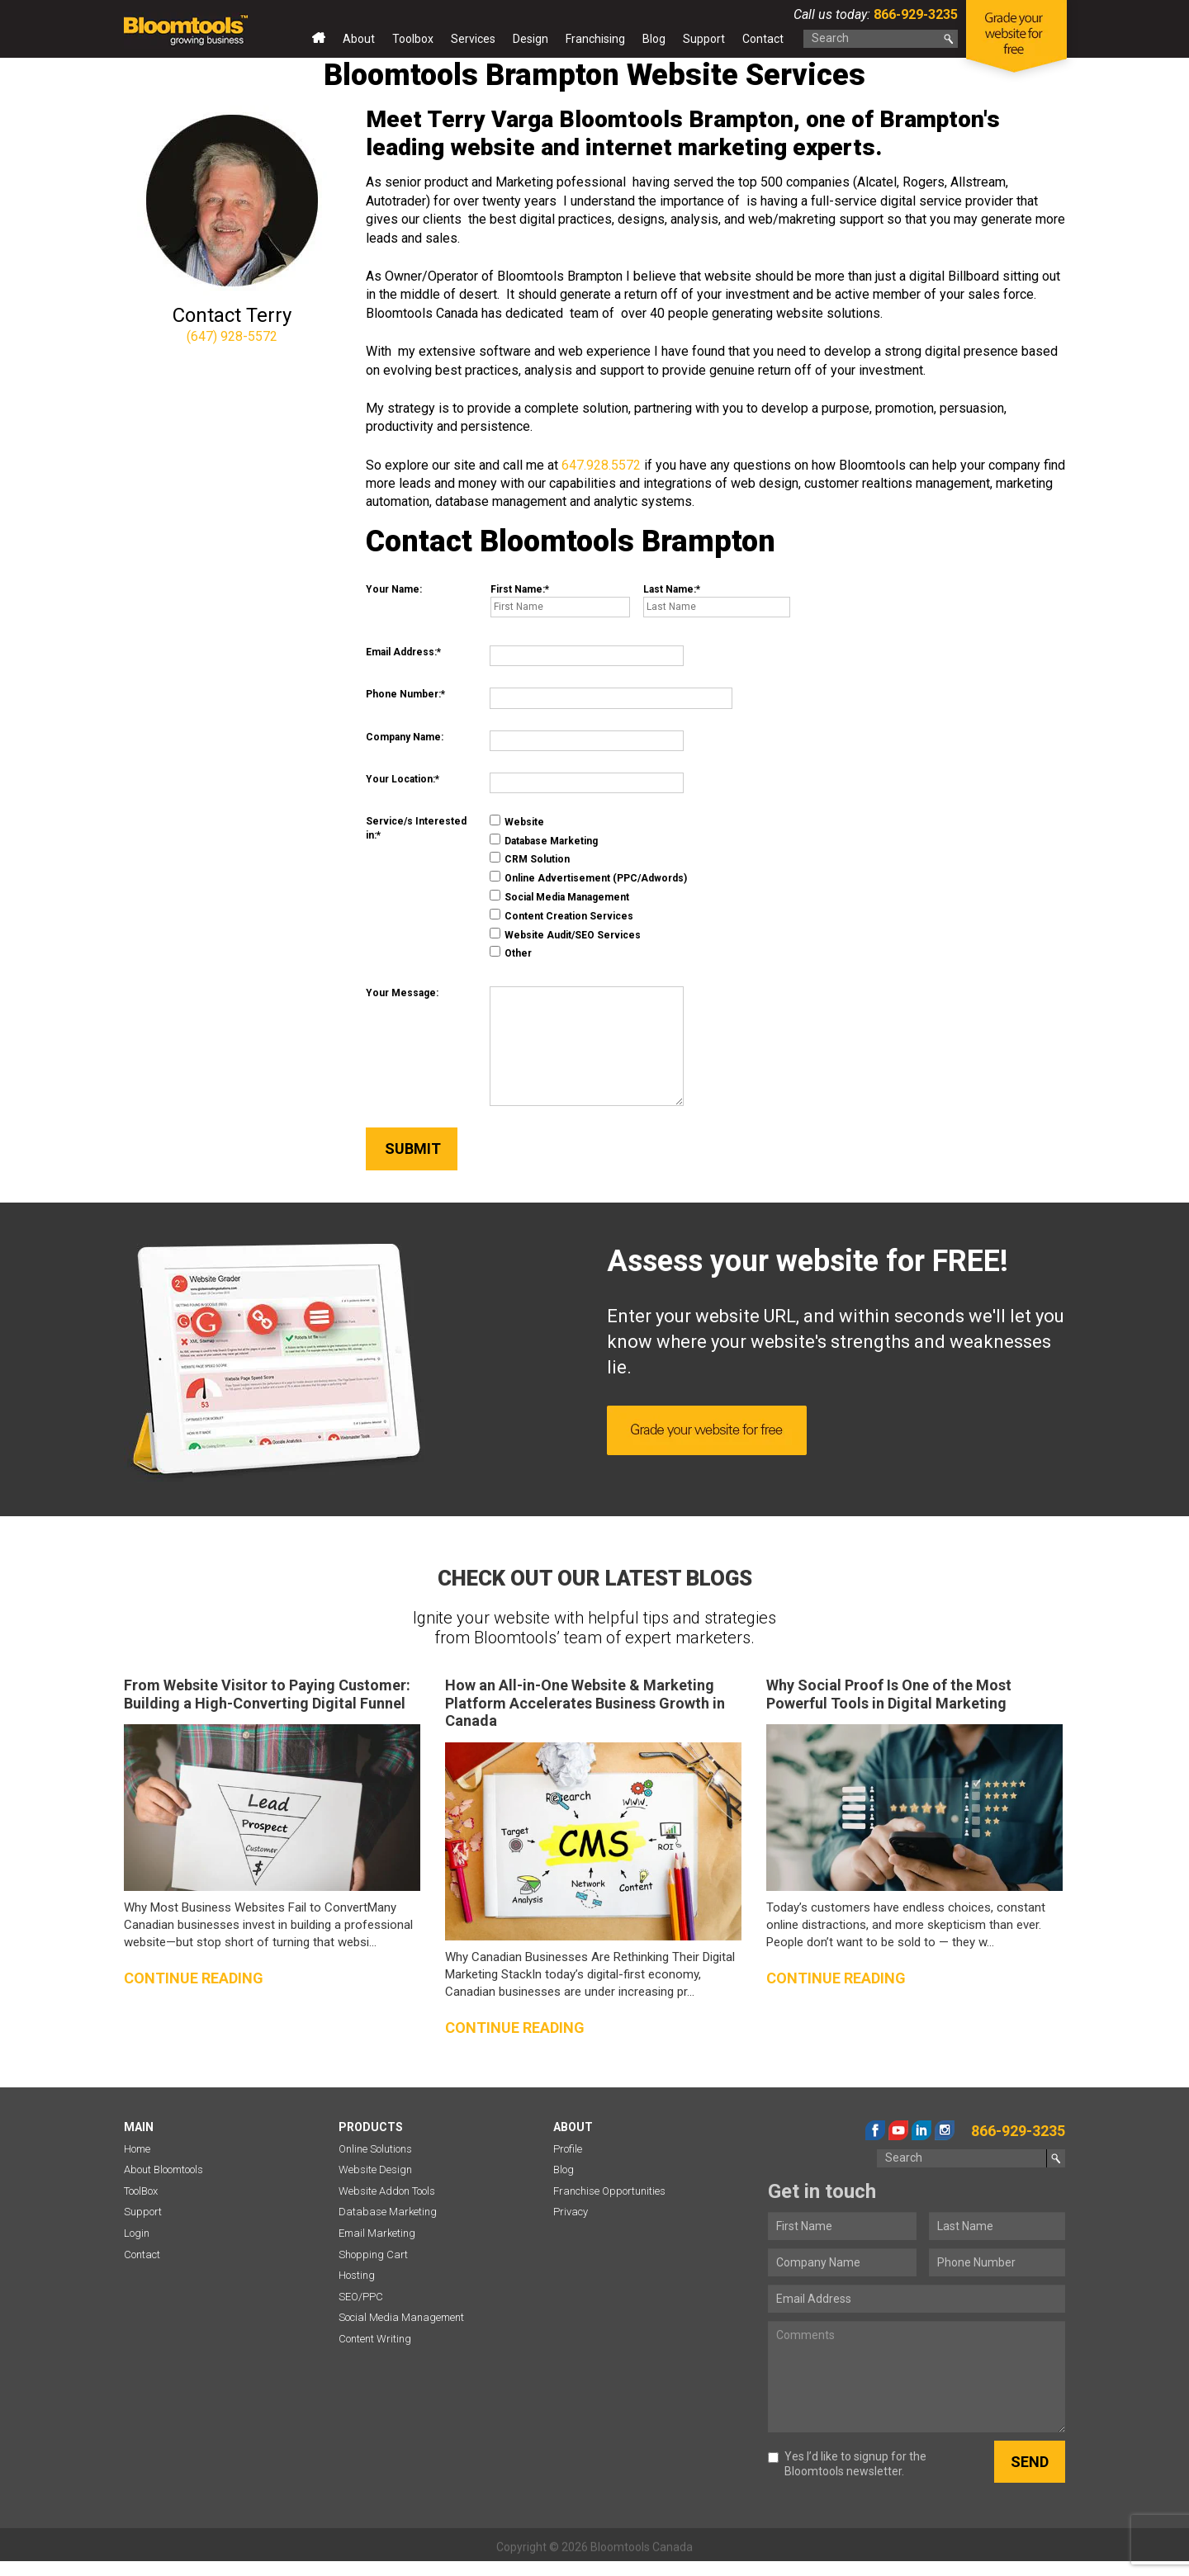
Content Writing (375, 2339)
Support (704, 38)
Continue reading (193, 1978)
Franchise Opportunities (609, 2191)
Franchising (595, 38)
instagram (945, 2130)
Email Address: (401, 652)
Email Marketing (377, 2233)
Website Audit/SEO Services (565, 934)
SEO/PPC (361, 2296)
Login (136, 2233)
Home (318, 42)
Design (530, 38)
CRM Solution (530, 858)
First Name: (517, 589)
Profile (567, 2149)
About (359, 38)
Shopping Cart (373, 2254)
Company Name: (404, 737)
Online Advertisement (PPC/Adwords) (588, 877)
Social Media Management (559, 896)
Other (511, 952)
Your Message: (402, 993)
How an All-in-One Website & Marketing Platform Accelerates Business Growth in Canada (585, 1702)
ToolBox (141, 2191)
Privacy (570, 2211)
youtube (898, 2130)
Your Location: (400, 779)
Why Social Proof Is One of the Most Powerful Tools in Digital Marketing (888, 1694)
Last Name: (669, 589)
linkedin (921, 2130)
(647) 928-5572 (232, 336)
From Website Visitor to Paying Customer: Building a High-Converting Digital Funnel (267, 1694)
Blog (654, 38)
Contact (763, 38)
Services (473, 38)
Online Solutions (375, 2149)
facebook (875, 2130)
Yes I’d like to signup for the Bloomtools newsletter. (847, 2464)
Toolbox (412, 38)
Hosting (357, 2275)
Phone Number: (403, 694)
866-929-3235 (914, 14)
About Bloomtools (163, 2169)
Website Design (375, 2169)
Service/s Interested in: (416, 828)
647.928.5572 (601, 465)
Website (517, 821)
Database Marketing (544, 840)
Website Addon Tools (387, 2191)
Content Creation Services (561, 915)
